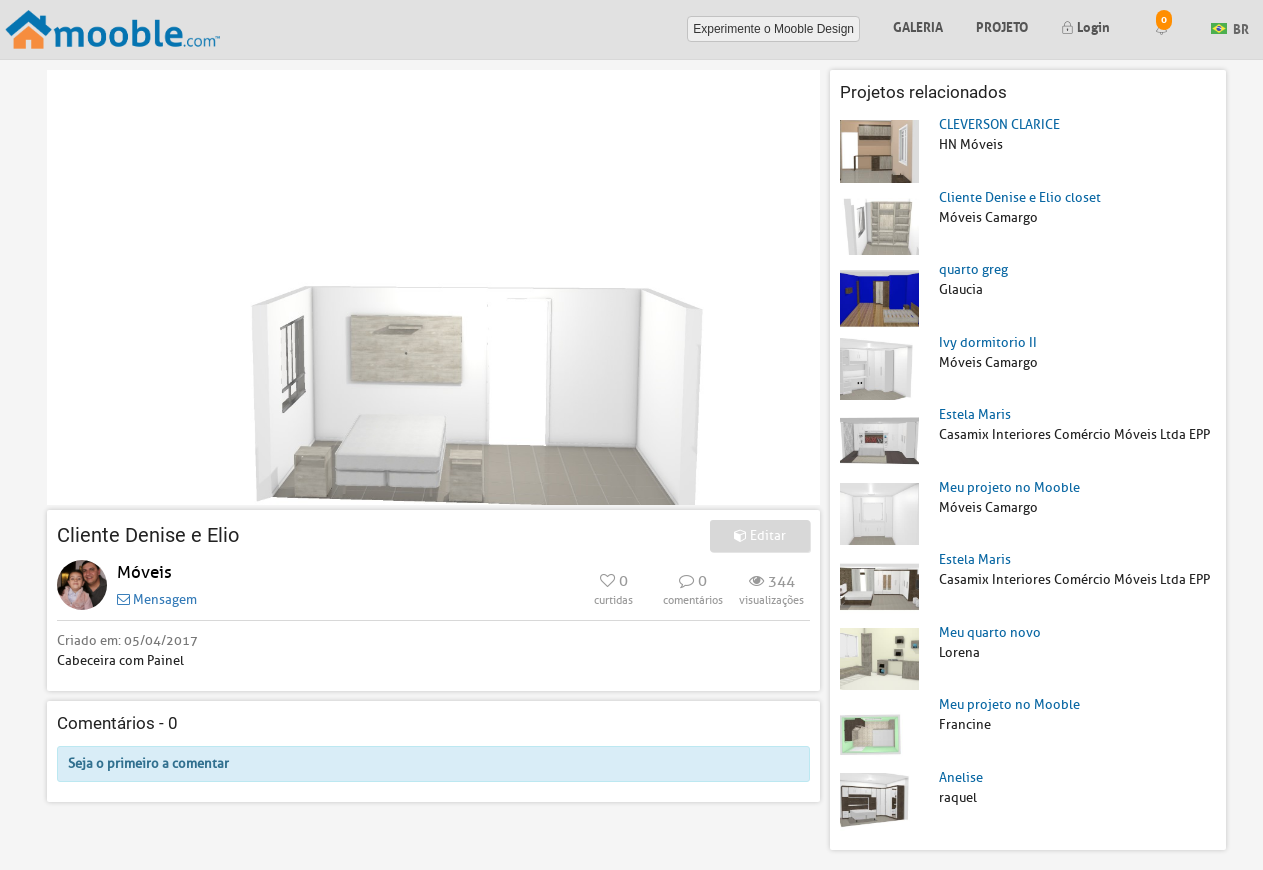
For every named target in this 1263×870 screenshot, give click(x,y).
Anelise (961, 777)
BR (1230, 27)
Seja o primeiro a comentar (148, 763)
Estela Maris (975, 414)
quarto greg (973, 269)
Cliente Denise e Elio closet (1020, 197)
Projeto (1002, 25)
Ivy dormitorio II (988, 342)
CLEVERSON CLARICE (999, 124)
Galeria (918, 25)
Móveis (144, 572)
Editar (760, 535)
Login (1085, 25)
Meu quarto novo (990, 632)
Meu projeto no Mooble (1009, 487)
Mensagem (157, 599)
